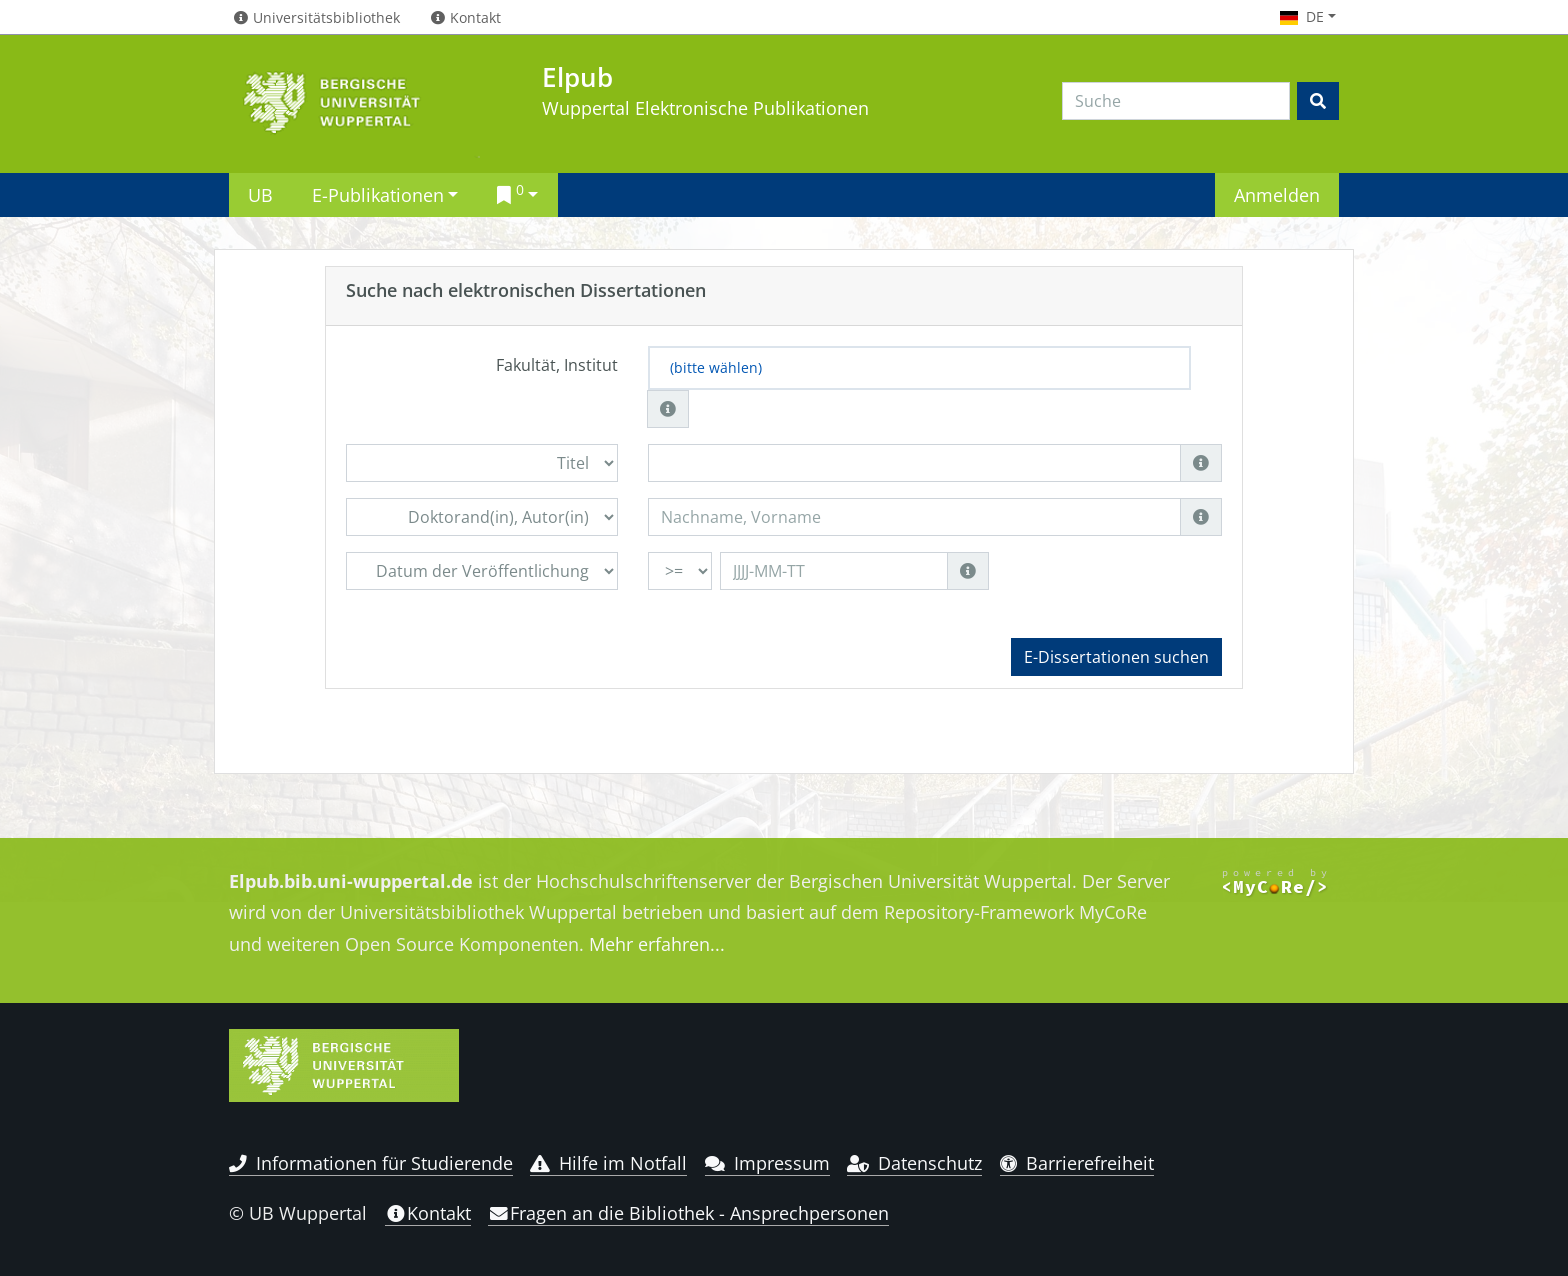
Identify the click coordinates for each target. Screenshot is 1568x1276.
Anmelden (1277, 194)
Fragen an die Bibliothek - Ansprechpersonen (688, 1213)
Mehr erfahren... (657, 944)
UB (260, 194)
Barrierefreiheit (1077, 1163)
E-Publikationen (378, 194)
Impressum (767, 1163)
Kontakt (428, 1213)
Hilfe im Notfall (608, 1163)
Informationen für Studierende (371, 1163)
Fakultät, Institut (557, 365)
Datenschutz (914, 1163)
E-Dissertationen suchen (1116, 657)
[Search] (1176, 101)
